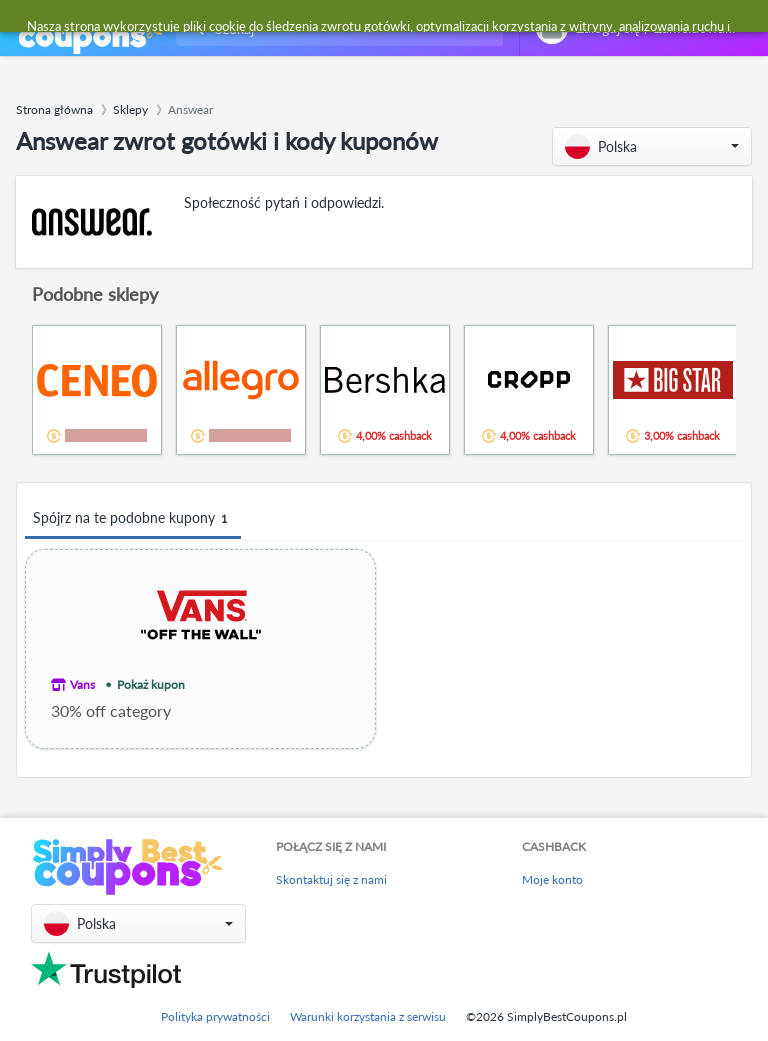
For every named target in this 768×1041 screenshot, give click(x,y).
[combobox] (335, 28)
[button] (652, 146)
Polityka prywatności (215, 1016)
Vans (82, 684)
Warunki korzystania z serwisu (368, 1016)
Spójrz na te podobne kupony (133, 518)
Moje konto (552, 879)
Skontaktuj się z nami (331, 879)
